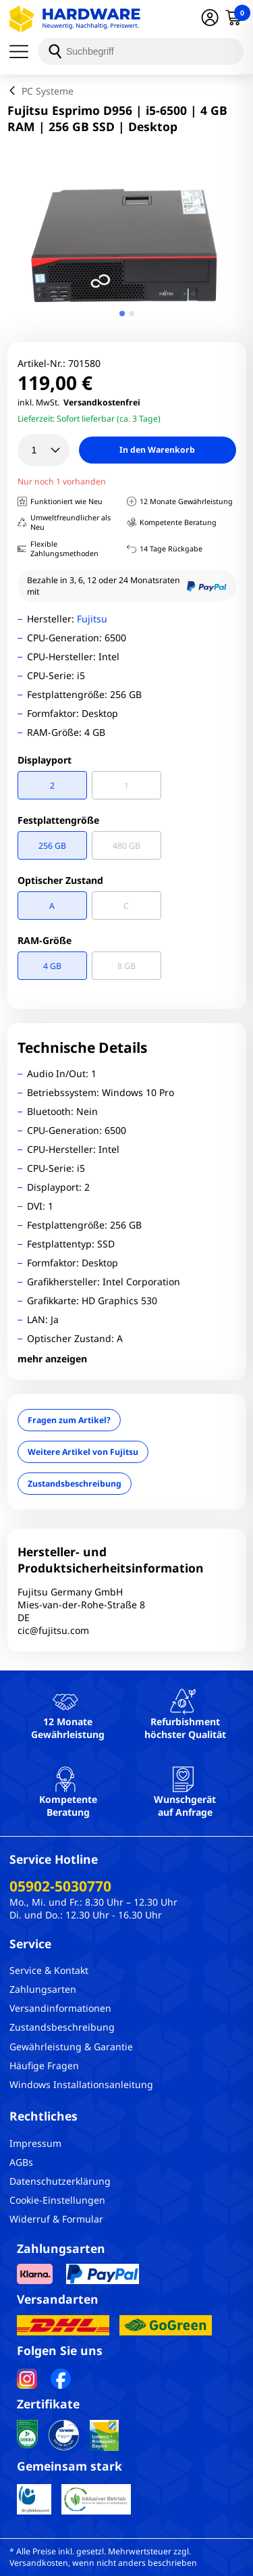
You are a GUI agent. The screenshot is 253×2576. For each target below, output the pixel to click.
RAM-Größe (45, 940)
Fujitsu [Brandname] (92, 618)
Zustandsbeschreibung (74, 1483)
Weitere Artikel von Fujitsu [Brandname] (83, 1452)
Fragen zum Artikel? (69, 1420)
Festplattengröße (58, 820)
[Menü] (23, 51)
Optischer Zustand (60, 880)
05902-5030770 (60, 1886)
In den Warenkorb (157, 449)
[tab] (122, 313)
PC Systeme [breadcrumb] (48, 90)
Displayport (45, 759)
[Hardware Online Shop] (74, 18)
